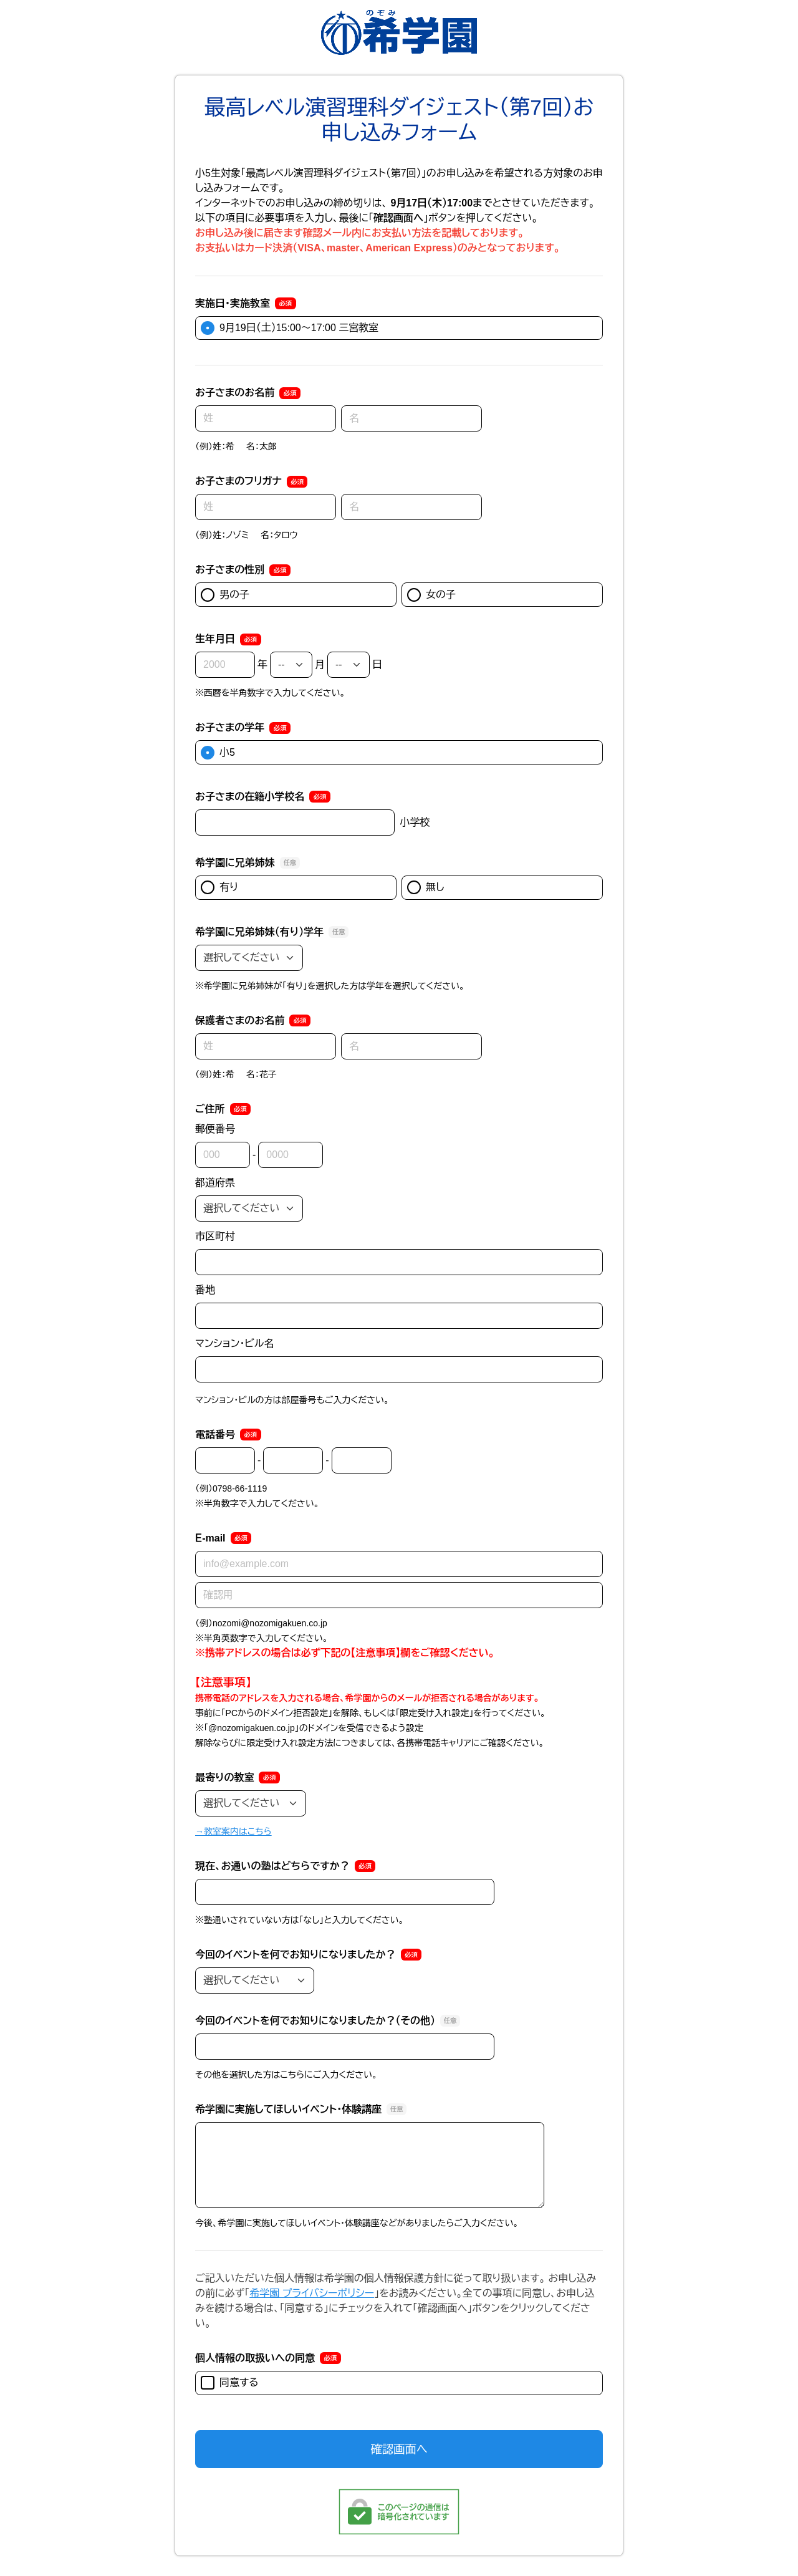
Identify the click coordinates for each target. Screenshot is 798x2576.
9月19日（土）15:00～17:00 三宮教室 (289, 328)
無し (426, 887)
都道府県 (215, 1182)
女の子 (431, 595)
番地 (205, 1290)
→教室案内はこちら (233, 1831)
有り (219, 887)
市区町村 (215, 1236)
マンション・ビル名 (234, 1343)
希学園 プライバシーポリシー (311, 2293)
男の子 (225, 595)
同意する (230, 2383)
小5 (218, 753)
